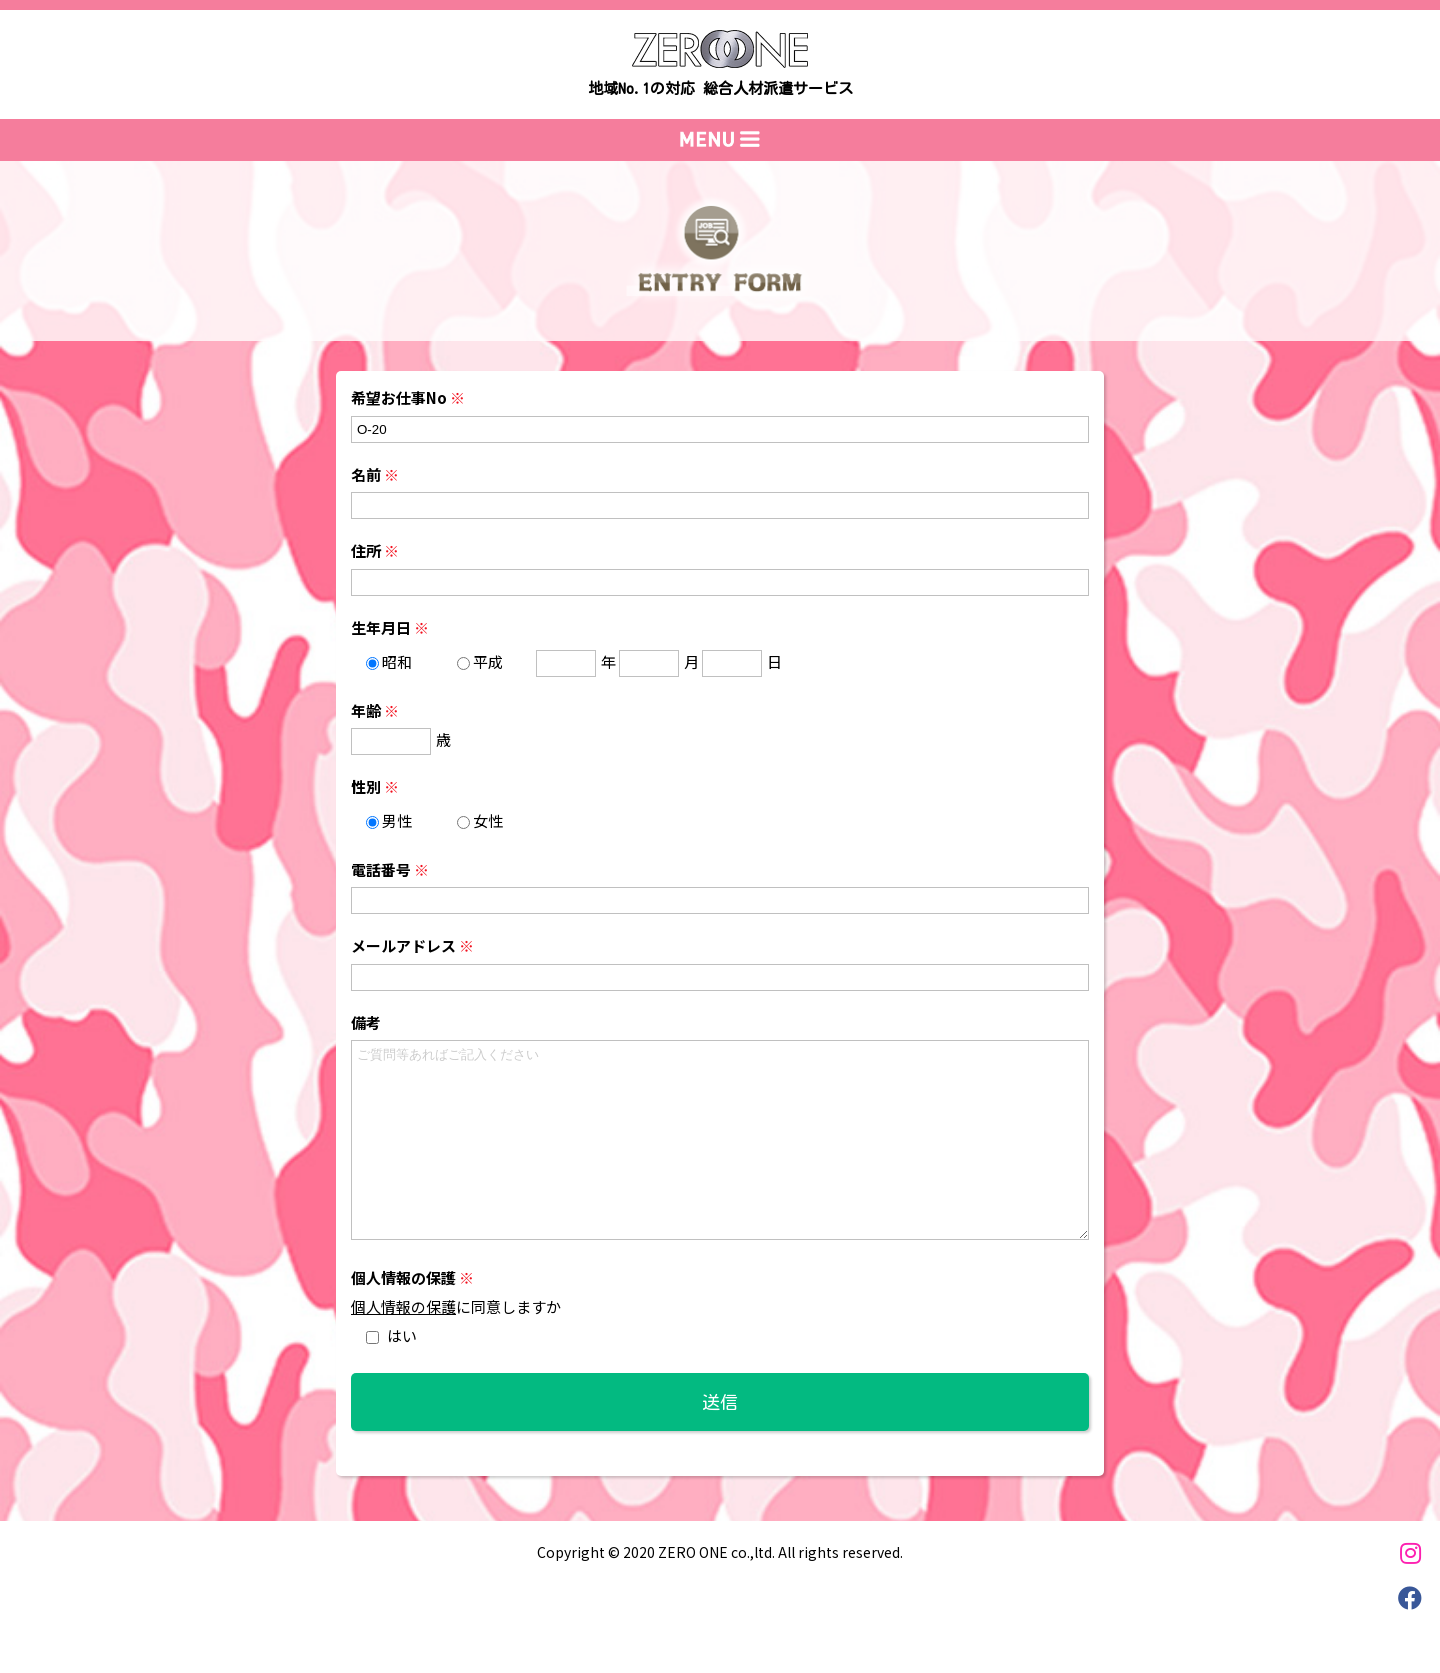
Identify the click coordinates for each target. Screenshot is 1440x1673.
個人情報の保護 (403, 1306)
